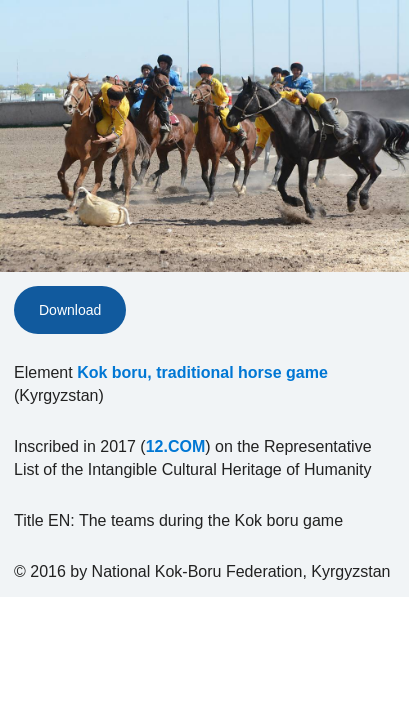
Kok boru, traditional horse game (202, 372)
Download (70, 310)
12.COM (176, 446)
